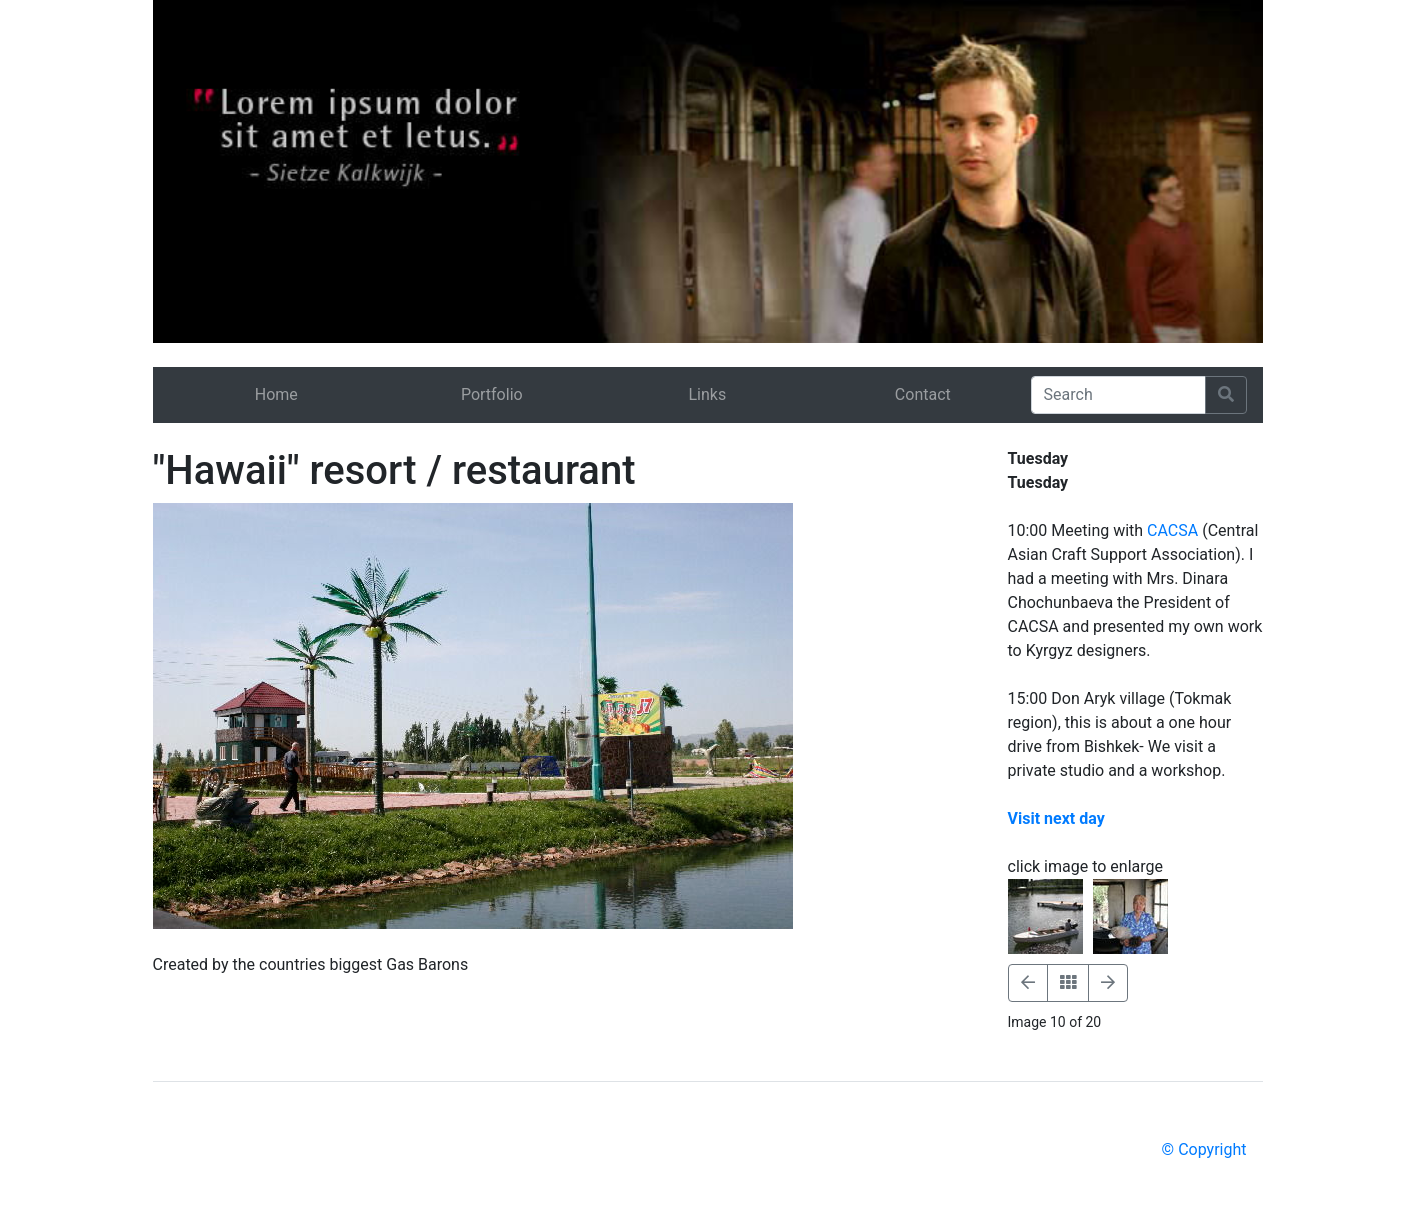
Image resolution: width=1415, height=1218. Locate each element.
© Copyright (1204, 1149)
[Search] (1118, 395)
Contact (923, 394)
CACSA (1172, 530)
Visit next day (1056, 818)
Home (276, 394)
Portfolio (492, 394)
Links (707, 394)
